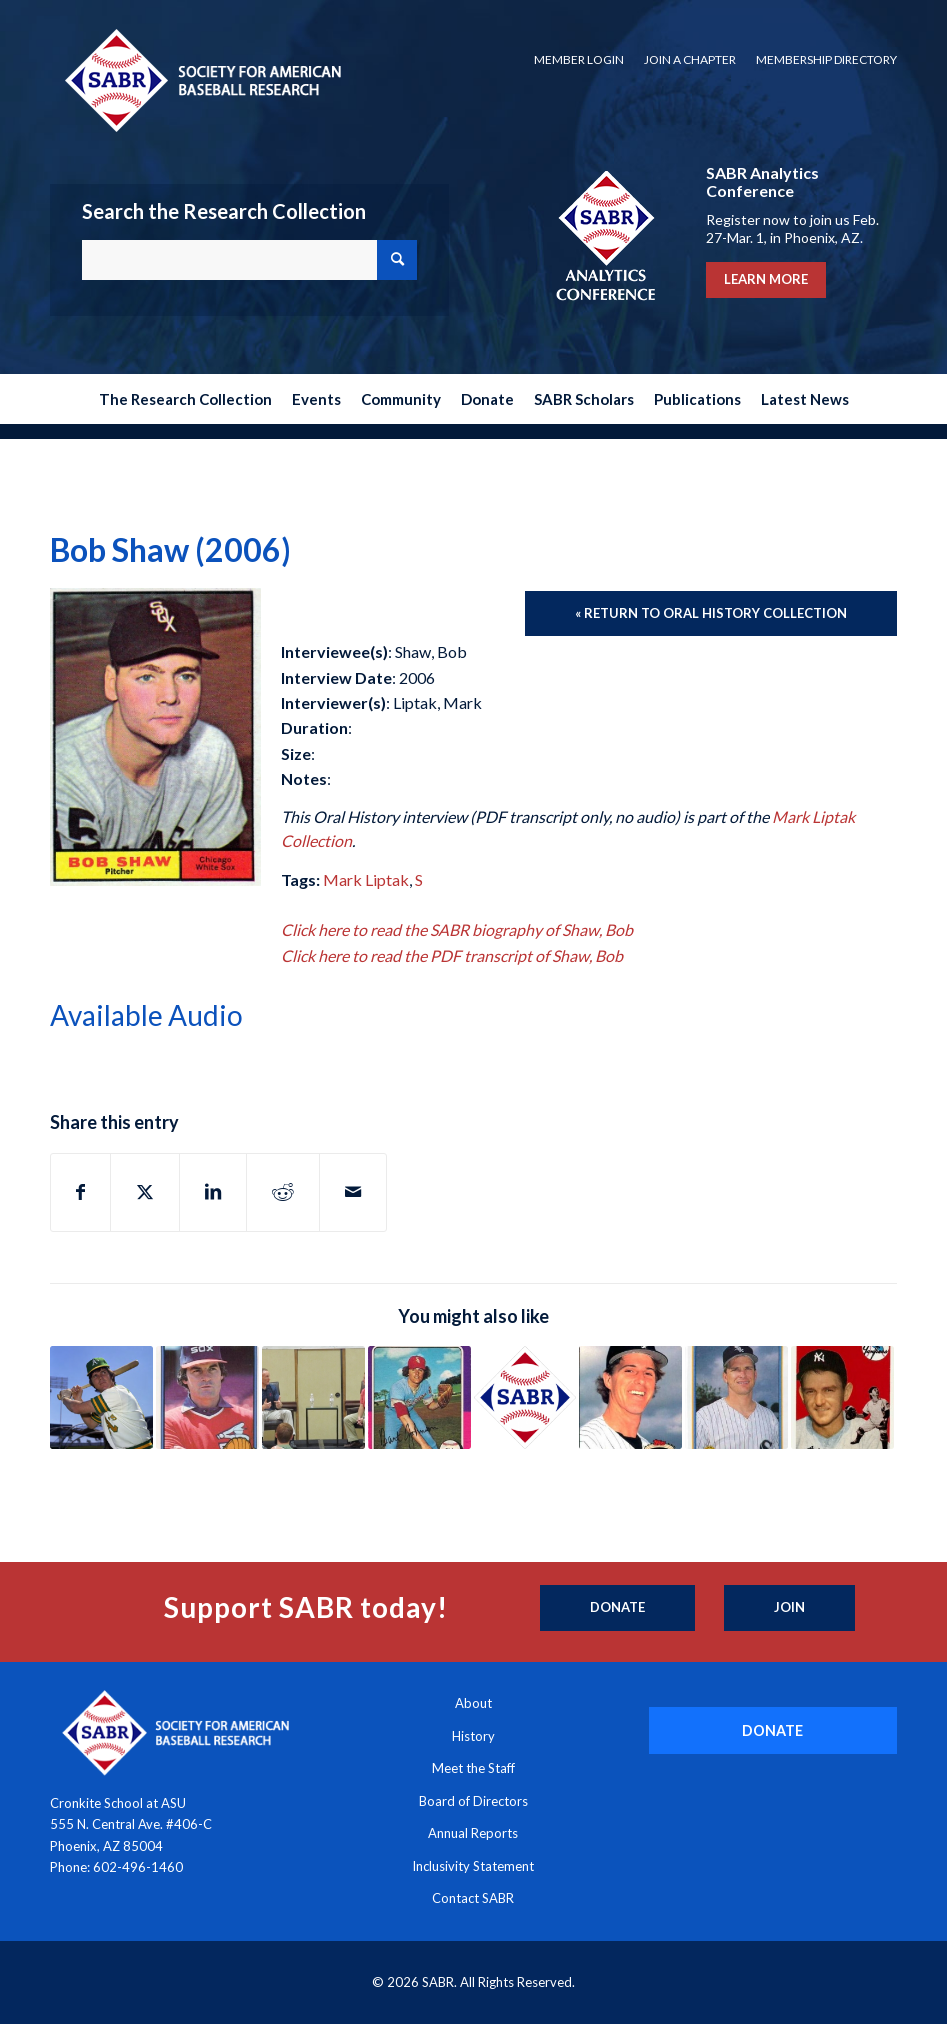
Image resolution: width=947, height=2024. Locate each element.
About (473, 1703)
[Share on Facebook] (80, 1192)
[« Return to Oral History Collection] (711, 614)
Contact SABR (473, 1898)
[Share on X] (145, 1192)
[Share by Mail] (353, 1192)
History (473, 1736)
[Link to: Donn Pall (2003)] (630, 1397)
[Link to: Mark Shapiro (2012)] (313, 1397)
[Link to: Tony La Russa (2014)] (207, 1397)
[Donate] (617, 1608)
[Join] (789, 1608)
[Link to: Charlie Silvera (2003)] (842, 1397)
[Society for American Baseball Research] (201, 79)
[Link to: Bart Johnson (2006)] (419, 1397)
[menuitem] (579, 60)
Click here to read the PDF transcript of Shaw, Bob (452, 955)
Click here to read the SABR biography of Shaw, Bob (457, 929)
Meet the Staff (473, 1768)
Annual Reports (473, 1833)
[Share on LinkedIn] (213, 1192)
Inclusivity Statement (473, 1866)
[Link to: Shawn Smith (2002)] (525, 1397)
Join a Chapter (690, 59)
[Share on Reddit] (283, 1192)
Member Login (579, 59)
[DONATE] (773, 1730)
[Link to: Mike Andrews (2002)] (101, 1397)
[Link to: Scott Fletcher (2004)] (736, 1397)
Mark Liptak (366, 879)
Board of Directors (473, 1801)
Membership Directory (826, 59)
